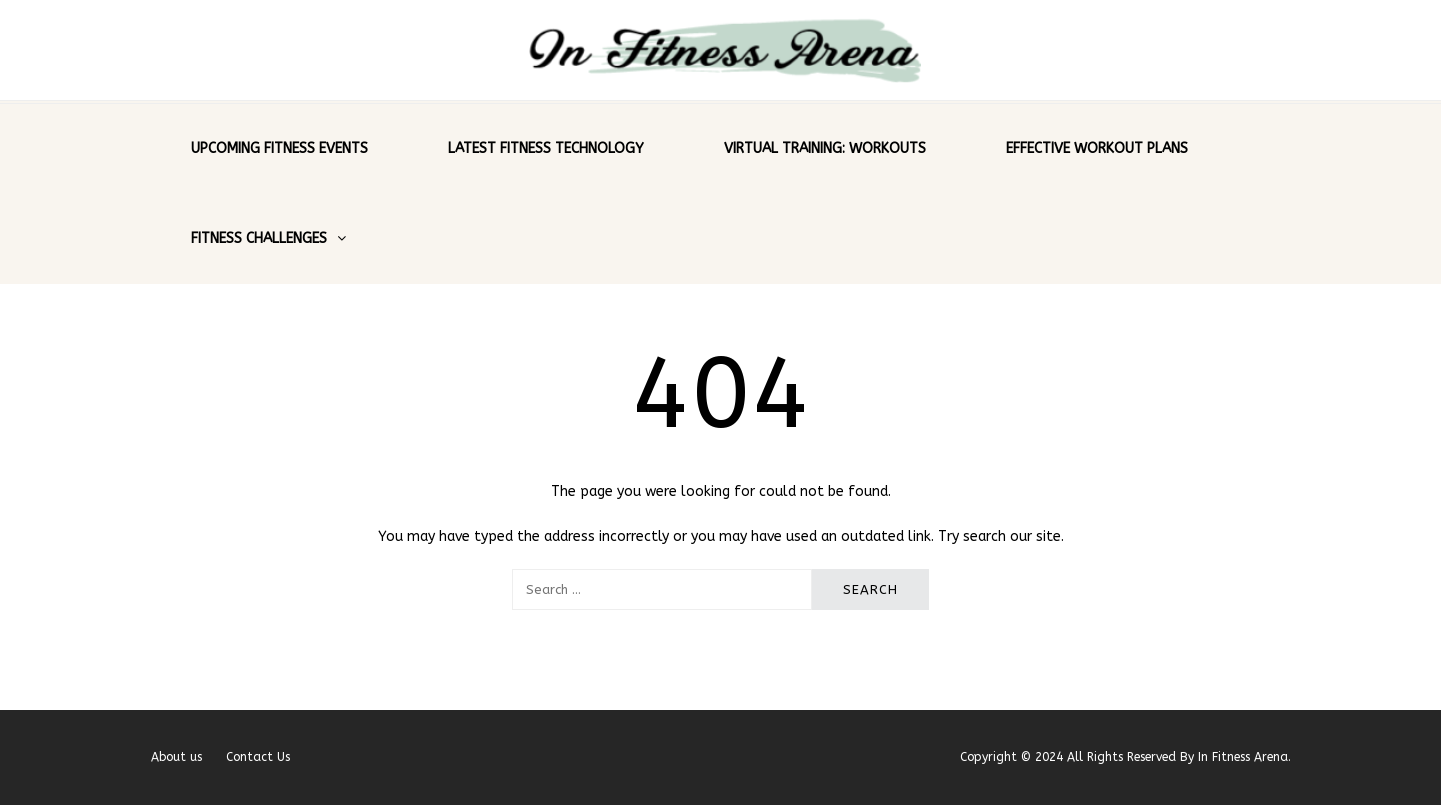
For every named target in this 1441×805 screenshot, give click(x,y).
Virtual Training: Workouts (825, 148)
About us (176, 757)
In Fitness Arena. (1244, 757)
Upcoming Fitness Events (279, 148)
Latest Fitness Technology (546, 148)
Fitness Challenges (259, 238)
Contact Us (258, 757)
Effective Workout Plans (1097, 148)
